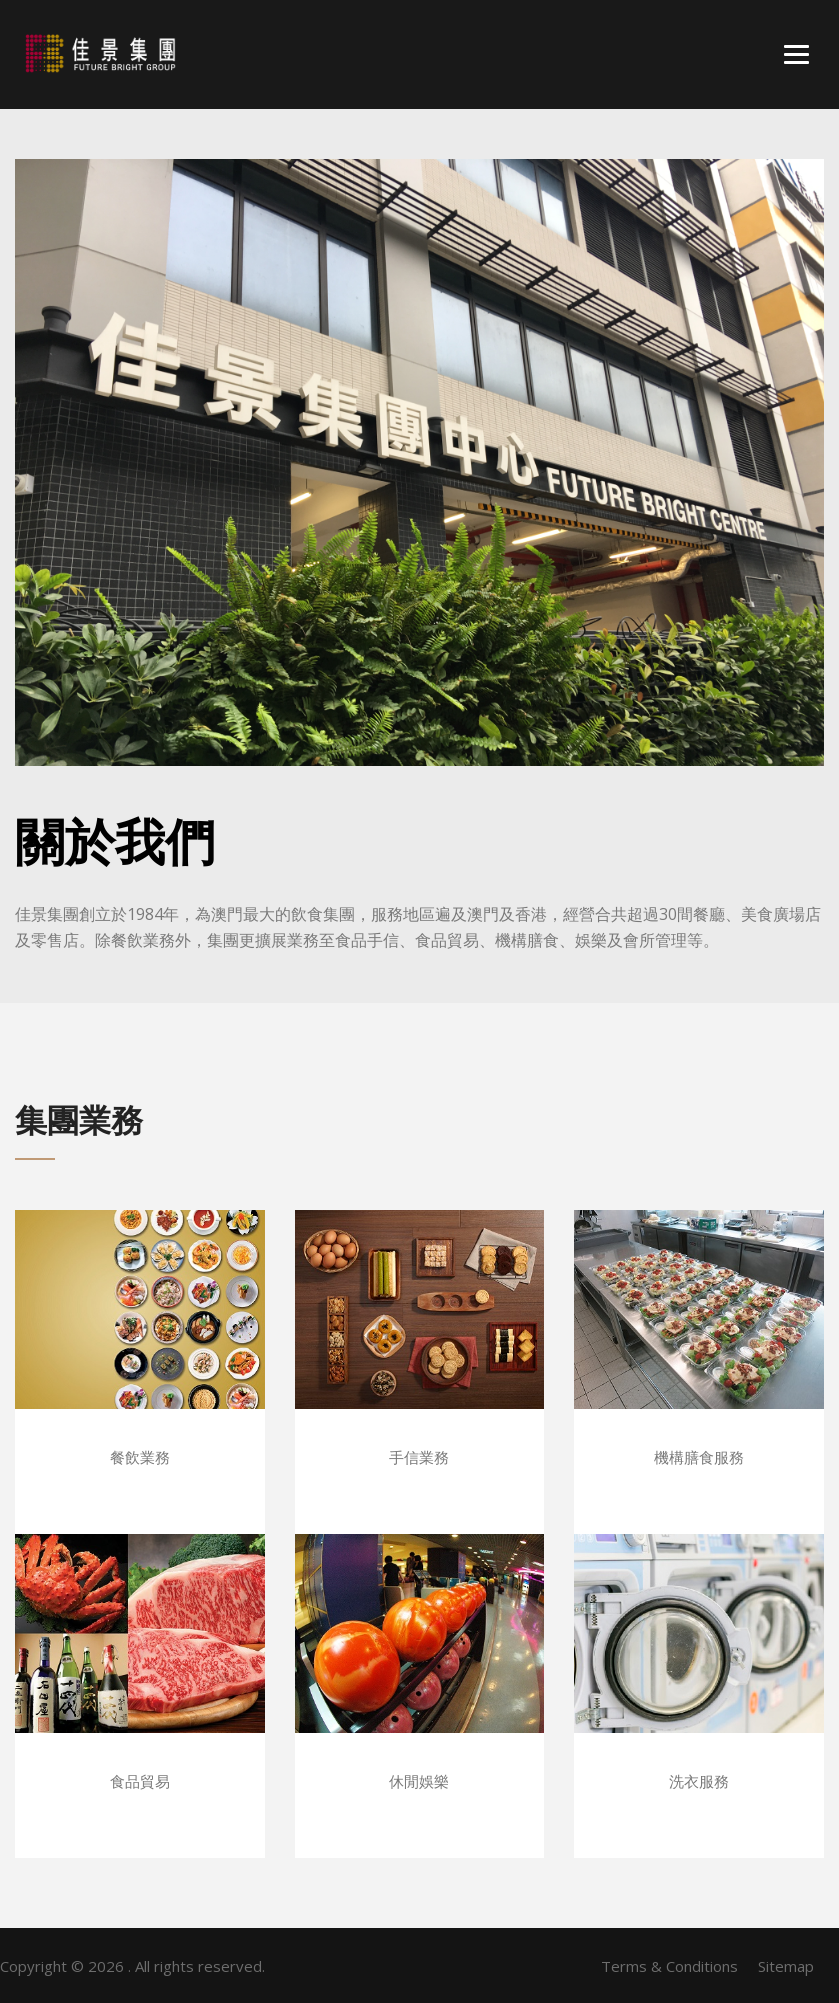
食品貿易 (140, 1781)
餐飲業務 (140, 1457)
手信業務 (419, 1457)
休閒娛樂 (419, 1781)
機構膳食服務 (699, 1457)
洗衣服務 (699, 1781)
